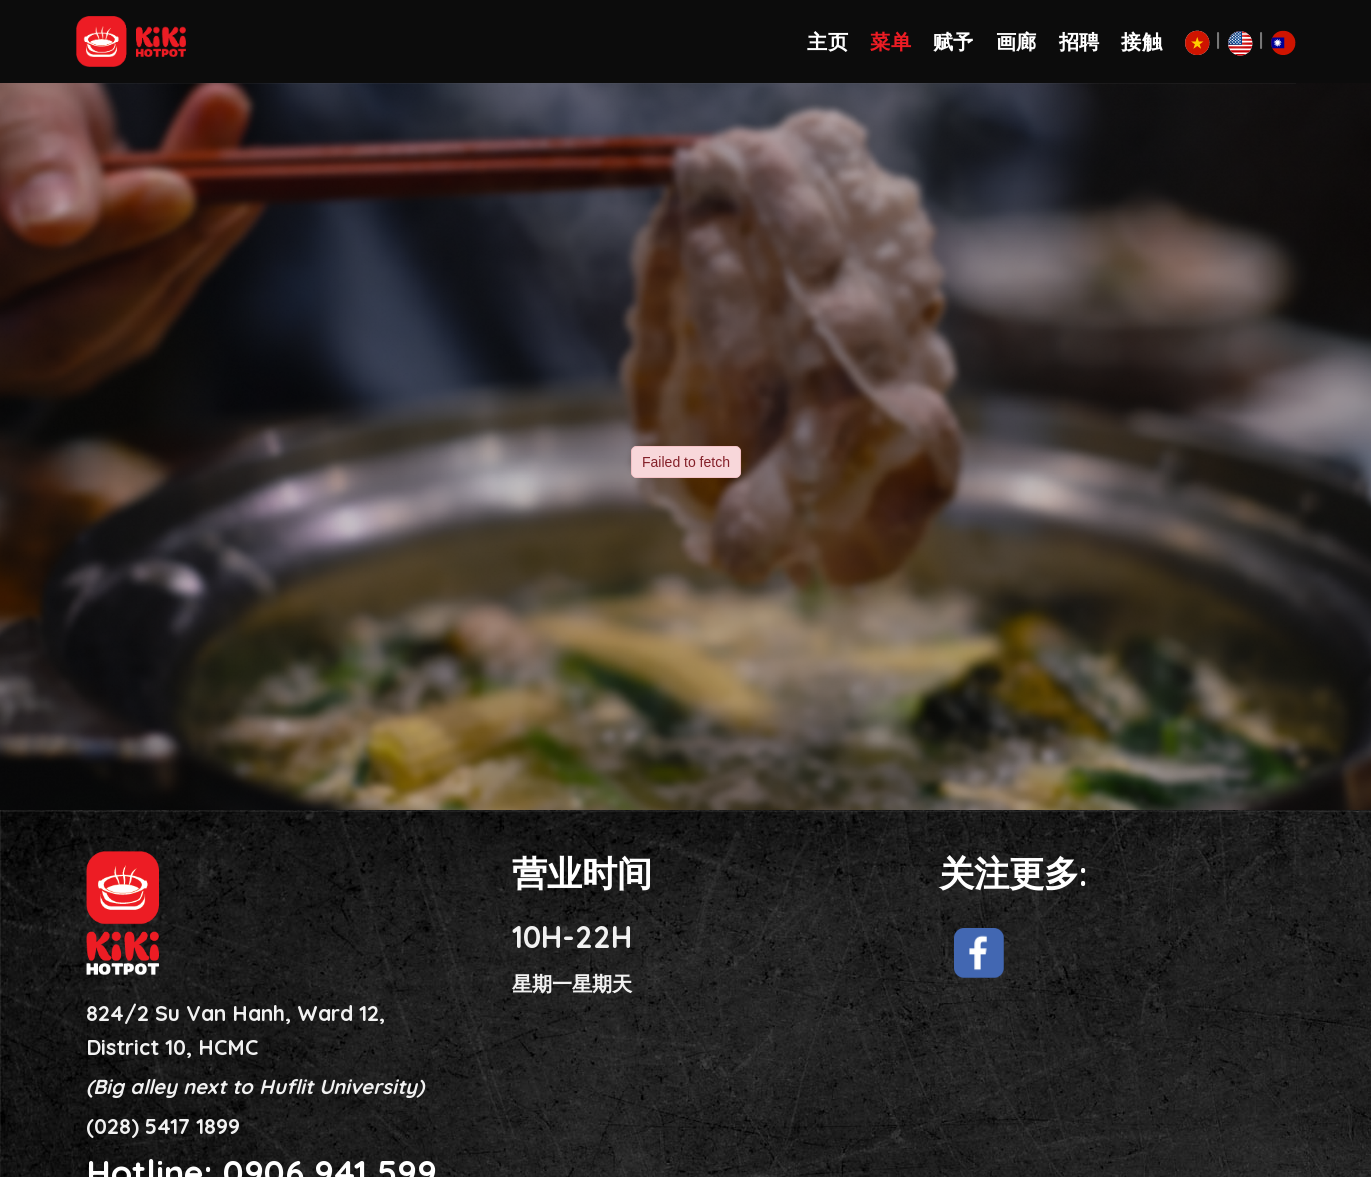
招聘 (1079, 42)
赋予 (953, 42)
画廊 (1016, 42)
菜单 (890, 42)
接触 (1141, 42)
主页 (827, 42)
